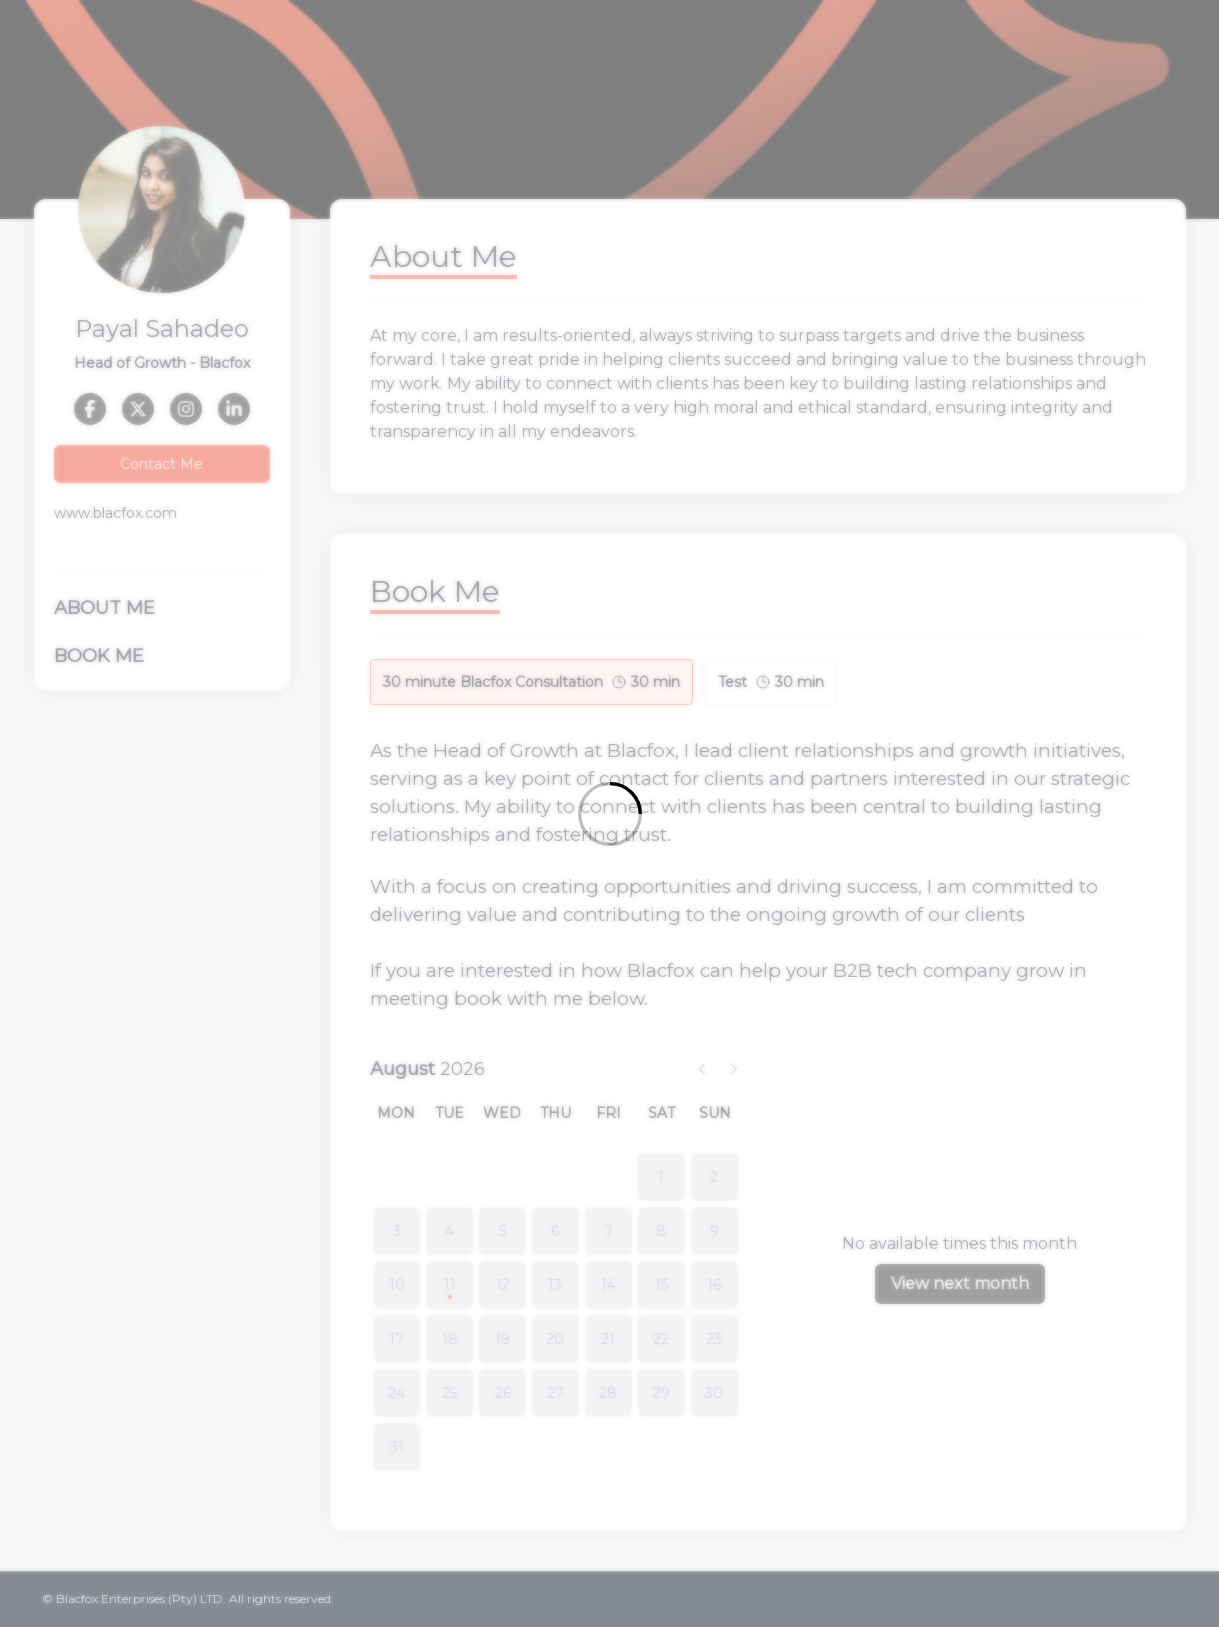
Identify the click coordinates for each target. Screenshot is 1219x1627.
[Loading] (609, 813)
